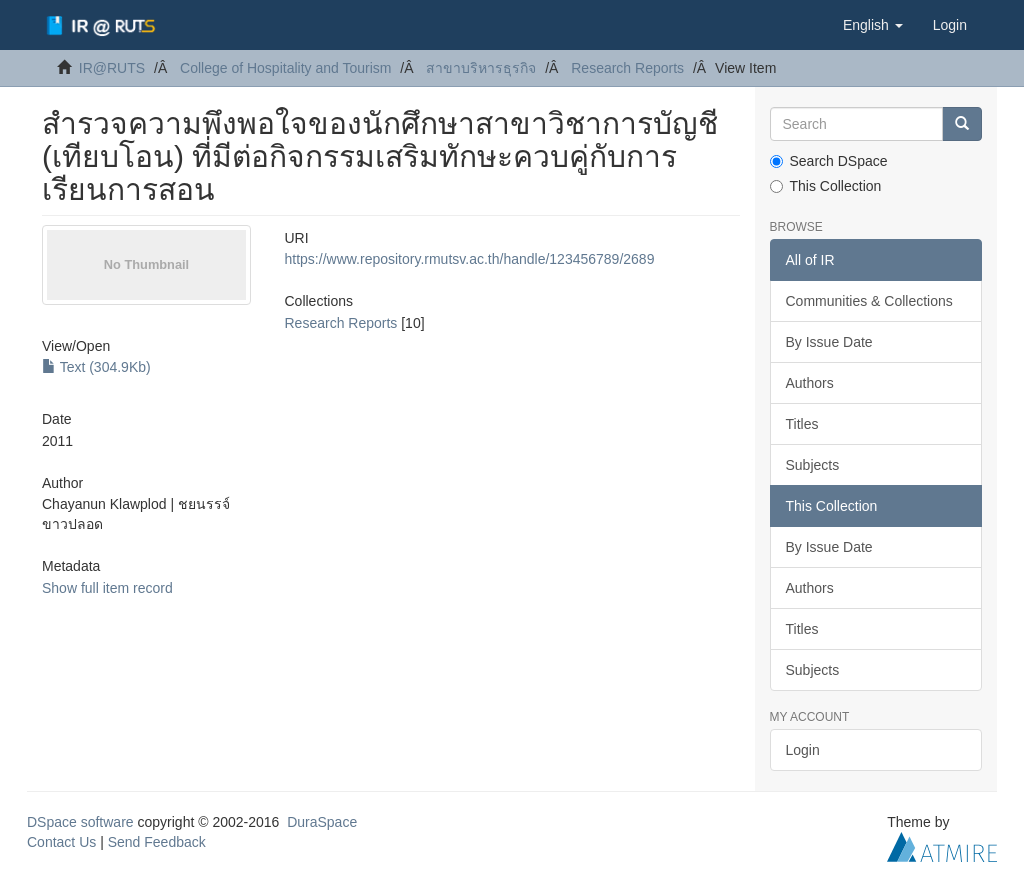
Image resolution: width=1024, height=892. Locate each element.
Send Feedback (157, 842)
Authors (810, 383)
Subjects (813, 465)
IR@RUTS (112, 68)
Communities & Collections (869, 301)
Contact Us (61, 842)
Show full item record (107, 588)
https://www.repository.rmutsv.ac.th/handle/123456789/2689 (470, 259)
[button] (873, 25)
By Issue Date (829, 342)
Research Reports (627, 68)
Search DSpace (829, 161)
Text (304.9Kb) (96, 367)
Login (803, 750)
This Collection (826, 186)
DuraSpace (322, 822)
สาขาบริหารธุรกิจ (481, 68)
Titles (802, 424)
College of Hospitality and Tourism (285, 68)
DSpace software (80, 822)
